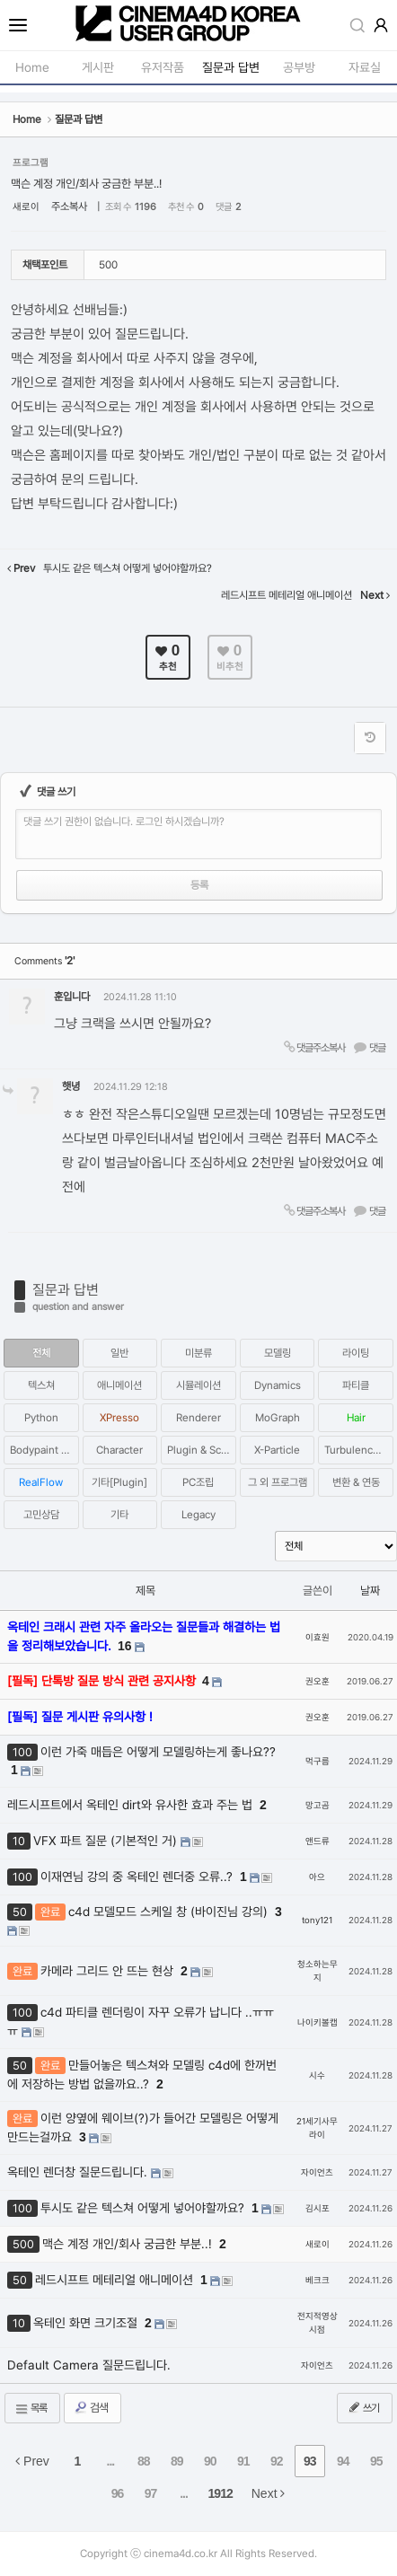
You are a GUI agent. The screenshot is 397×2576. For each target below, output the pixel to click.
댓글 (369, 1047)
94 (343, 2461)
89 (177, 2461)
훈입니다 (72, 996)
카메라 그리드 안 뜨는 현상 (108, 1971)
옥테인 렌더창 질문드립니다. (79, 2172)
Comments (44, 961)
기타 (119, 1514)
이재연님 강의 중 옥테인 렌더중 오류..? (138, 1876)
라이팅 (355, 1353)
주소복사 (69, 206)
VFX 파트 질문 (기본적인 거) (107, 1840)
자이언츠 (317, 2172)
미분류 (198, 1353)
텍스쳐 (41, 1385)
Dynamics (277, 1385)
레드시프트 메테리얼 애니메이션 (116, 2280)
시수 (317, 2075)
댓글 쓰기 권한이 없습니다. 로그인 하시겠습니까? (124, 821)
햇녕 (71, 1086)
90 (210, 2461)
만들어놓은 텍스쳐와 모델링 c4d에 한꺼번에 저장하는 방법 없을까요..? (142, 2074)
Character (119, 1450)
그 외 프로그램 (277, 1482)
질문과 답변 (65, 1289)
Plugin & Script (201, 1450)
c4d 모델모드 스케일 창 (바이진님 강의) (169, 1911)
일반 (119, 1353)
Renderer (198, 1417)
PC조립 (198, 1482)
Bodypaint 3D (42, 1450)
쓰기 (363, 2407)
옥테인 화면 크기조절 (87, 2323)
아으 (317, 1877)
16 (125, 1646)
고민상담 (41, 1514)
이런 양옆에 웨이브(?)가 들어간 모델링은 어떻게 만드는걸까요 (142, 2127)
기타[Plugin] (119, 1482)
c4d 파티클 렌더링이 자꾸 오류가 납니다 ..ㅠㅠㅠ (140, 2021)
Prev (32, 2461)
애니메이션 (119, 1385)
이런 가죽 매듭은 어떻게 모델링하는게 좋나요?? (158, 1752)
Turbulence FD (358, 1450)
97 (151, 2493)
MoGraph (277, 1417)
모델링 (277, 1353)
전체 (41, 1353)
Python (41, 1417)
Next (268, 2493)
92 (276, 2461)
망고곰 (317, 1805)
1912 (220, 2493)
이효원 (317, 1637)
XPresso (119, 1417)
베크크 (317, 2280)
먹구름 (317, 1761)
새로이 (26, 207)
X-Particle (277, 1450)
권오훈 (317, 1681)
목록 (30, 2408)
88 (143, 2461)
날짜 (370, 1590)
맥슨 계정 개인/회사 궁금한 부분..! (86, 183)
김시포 (317, 2208)
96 (117, 2493)
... (111, 2461)
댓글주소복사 (313, 1047)
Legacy (198, 1514)
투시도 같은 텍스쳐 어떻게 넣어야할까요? (144, 2208)
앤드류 (317, 1841)
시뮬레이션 (198, 1385)
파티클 (355, 1385)
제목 (145, 1590)
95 (376, 2461)
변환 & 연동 (356, 1482)
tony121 (317, 1920)
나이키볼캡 (317, 2022)
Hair (356, 1417)
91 (243, 2461)
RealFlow (41, 1482)
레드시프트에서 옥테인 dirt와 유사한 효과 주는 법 (131, 1805)
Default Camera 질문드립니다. (89, 2365)
